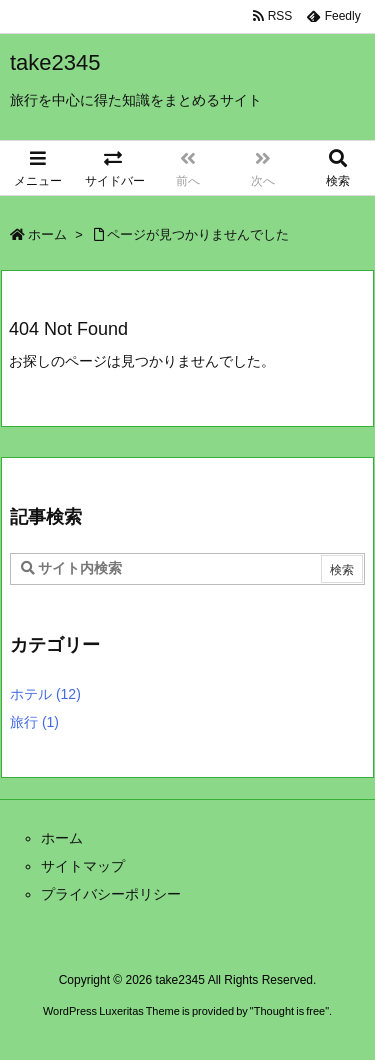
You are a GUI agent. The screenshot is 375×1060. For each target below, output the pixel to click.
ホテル (45, 694)
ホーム (47, 234)
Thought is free (289, 1011)
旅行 (34, 722)
